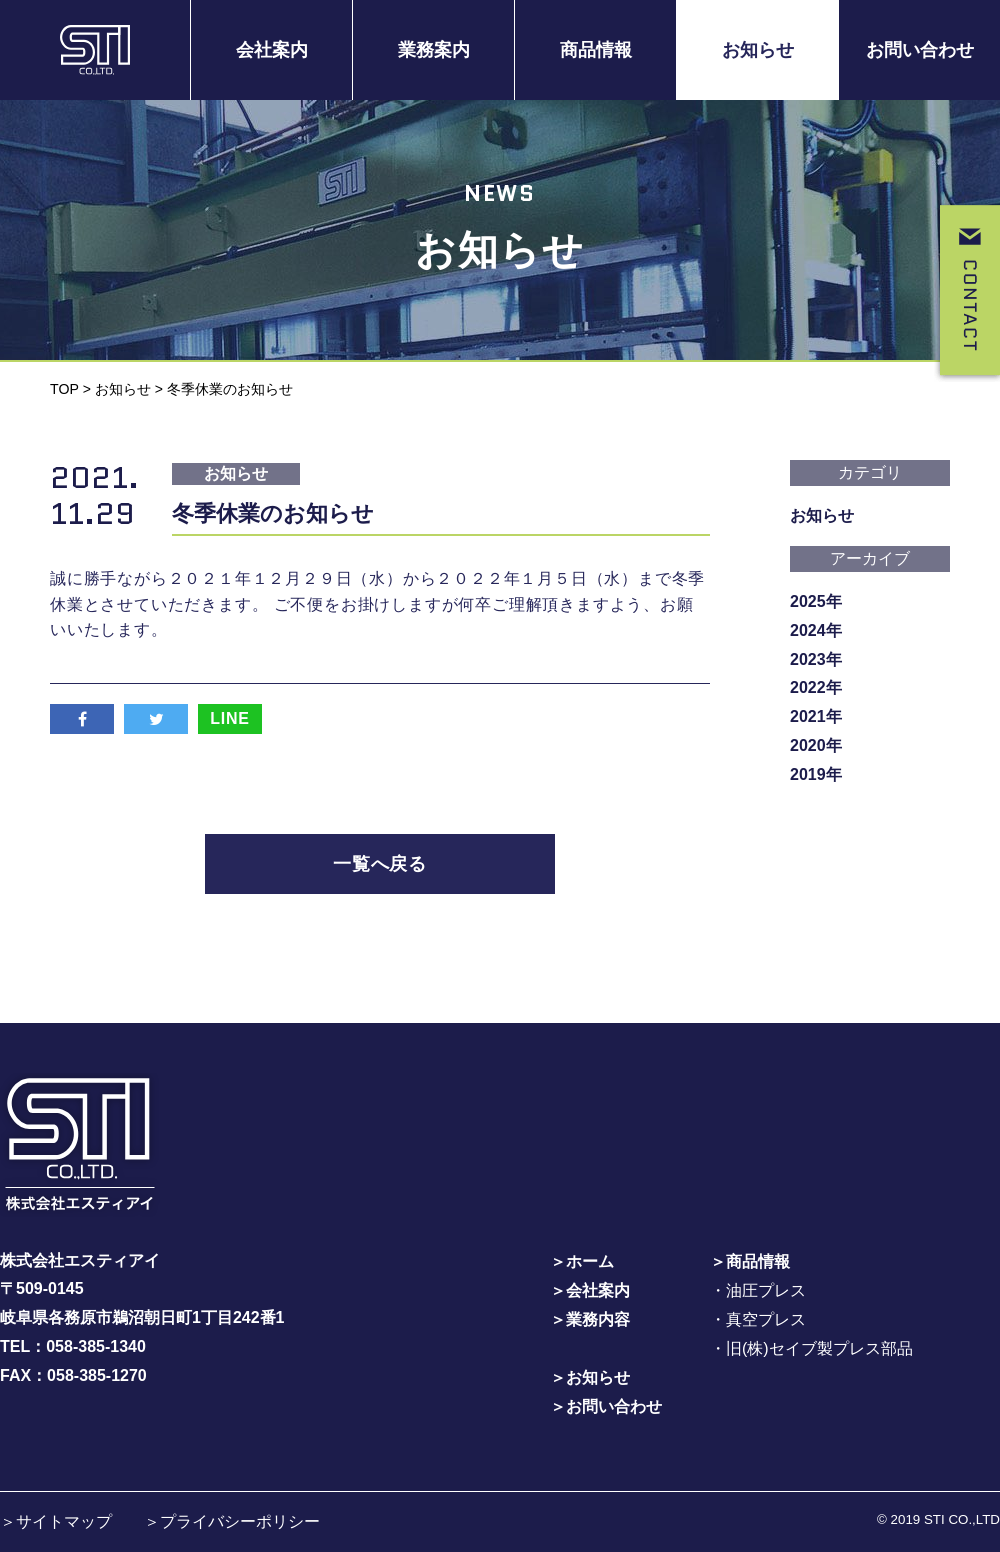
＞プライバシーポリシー (232, 1520)
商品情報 (596, 50)
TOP (64, 389)
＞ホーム (582, 1260)
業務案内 (434, 50)
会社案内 (272, 50)
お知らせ (758, 50)
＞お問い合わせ (606, 1404)
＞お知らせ (590, 1376)
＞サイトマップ (56, 1520)
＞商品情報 (750, 1260)
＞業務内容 (590, 1318)
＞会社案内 (590, 1289)
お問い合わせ (920, 50)
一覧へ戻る (380, 864)
